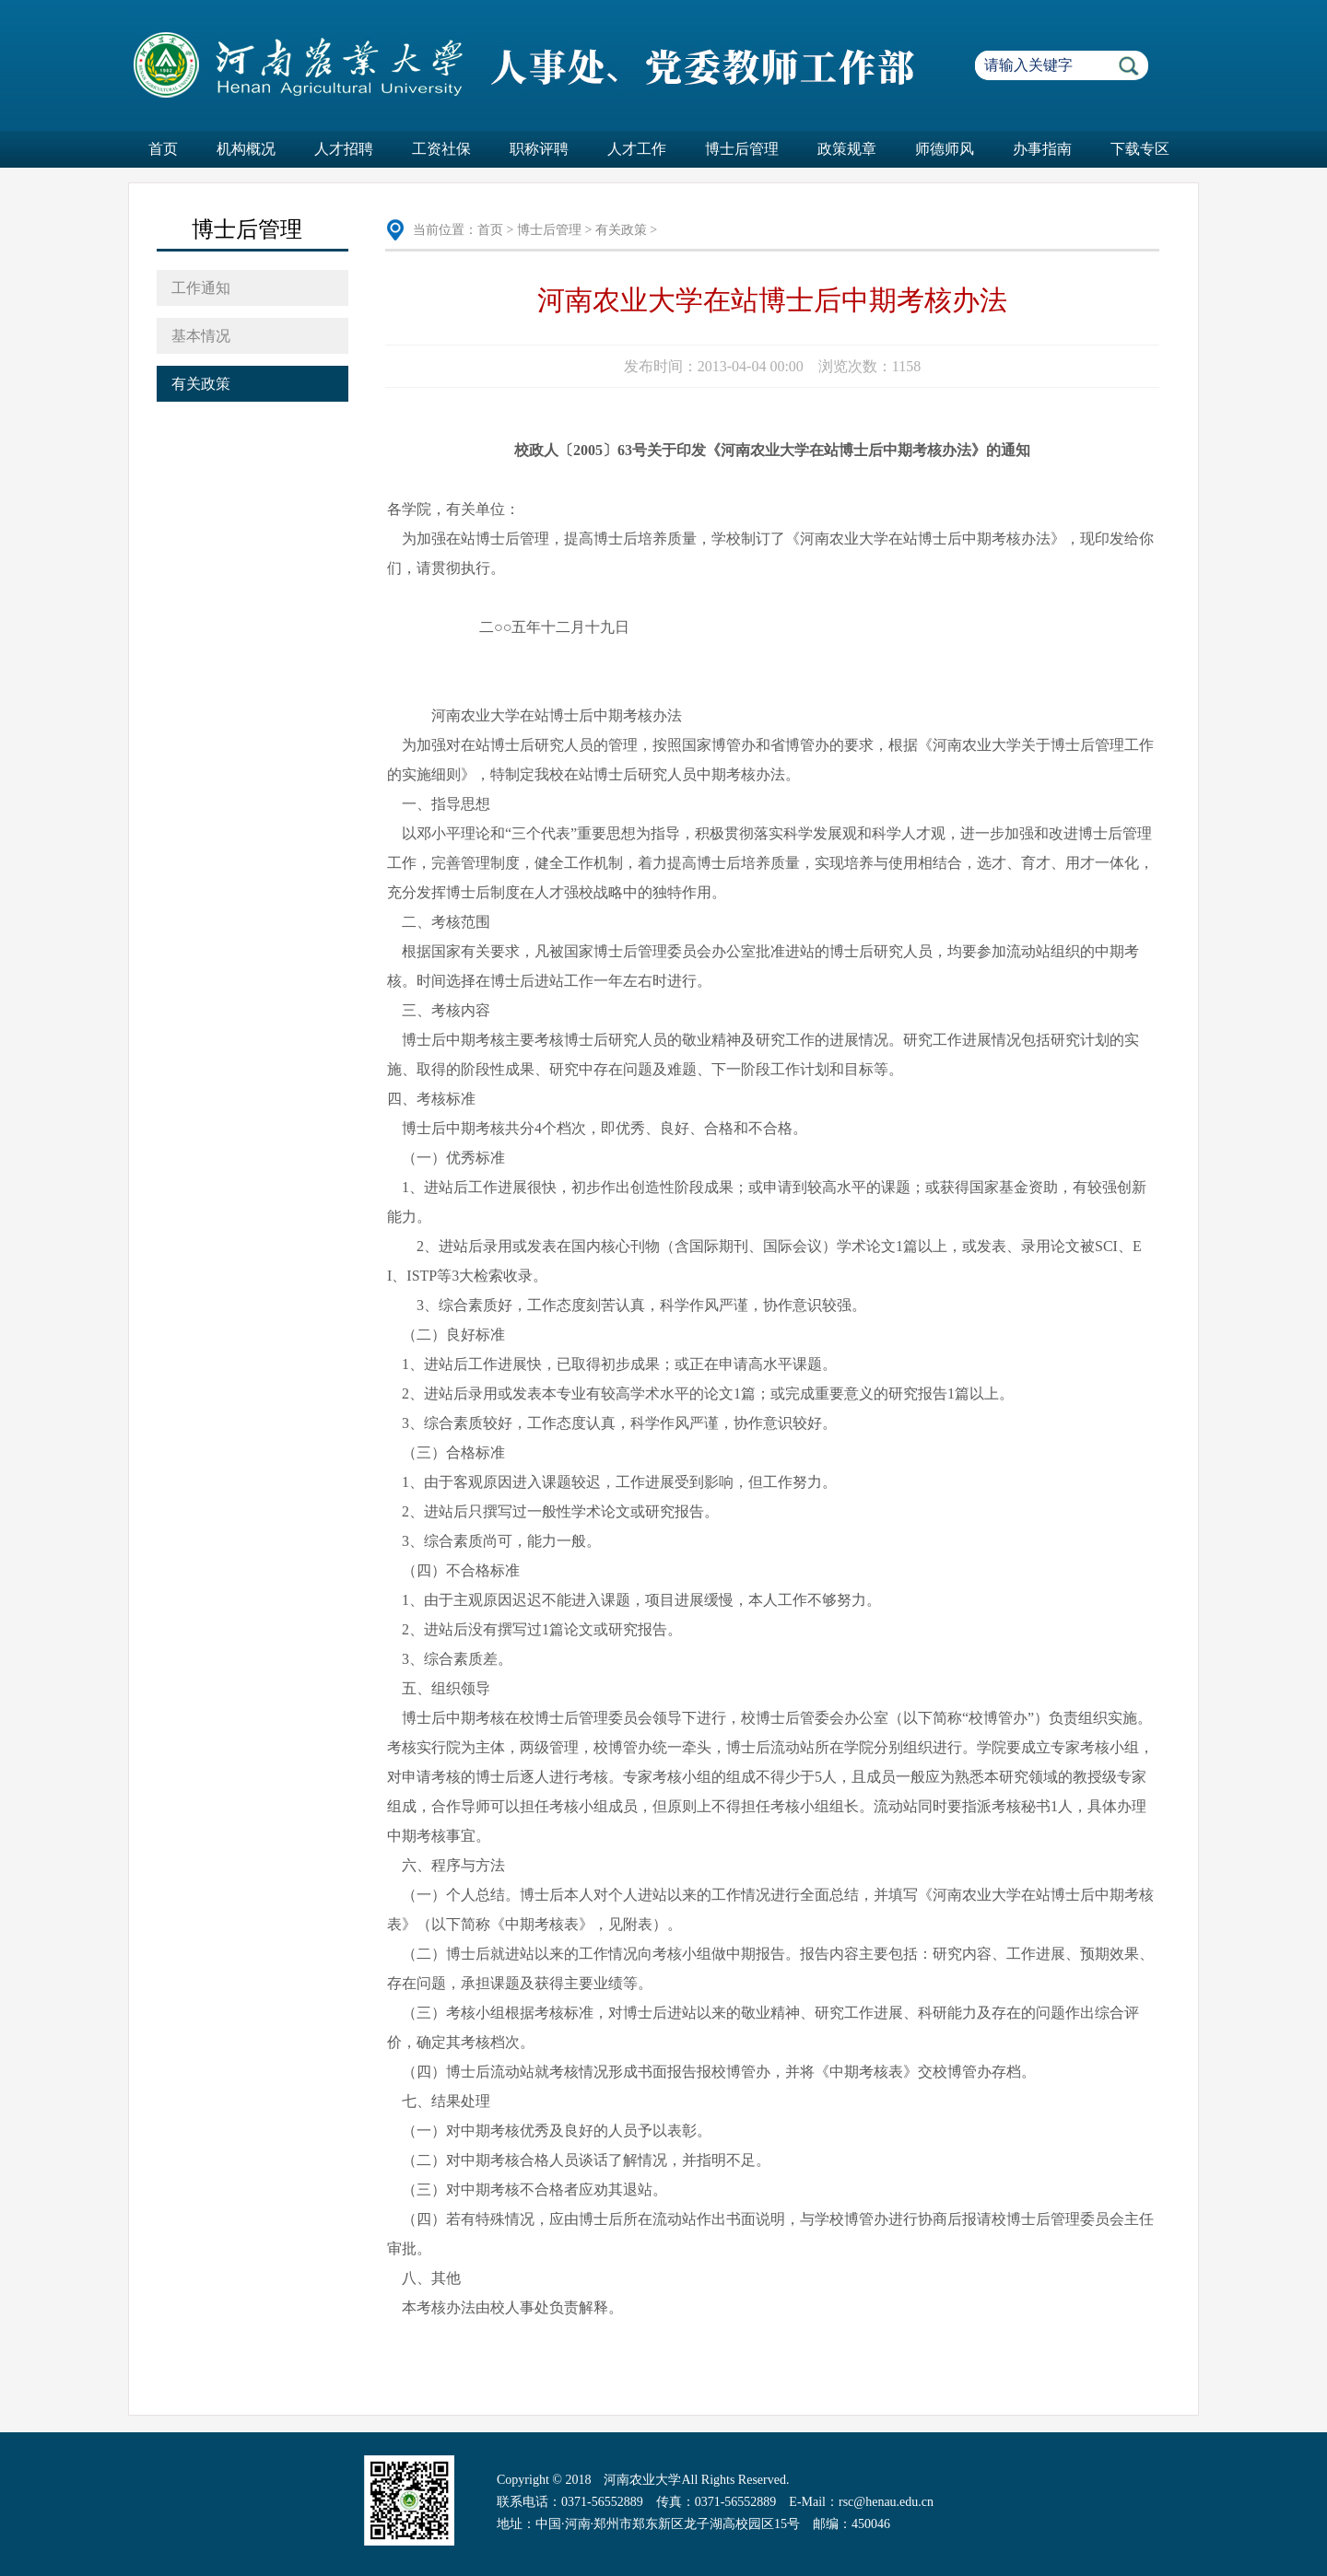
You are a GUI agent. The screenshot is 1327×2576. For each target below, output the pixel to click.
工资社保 (441, 149)
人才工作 (636, 149)
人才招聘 (343, 149)
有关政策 (200, 384)
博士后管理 (742, 149)
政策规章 (846, 149)
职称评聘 (539, 149)
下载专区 (1139, 149)
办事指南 (1042, 149)
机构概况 (246, 149)
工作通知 (200, 288)
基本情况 (200, 336)
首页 (163, 149)
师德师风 (944, 149)
